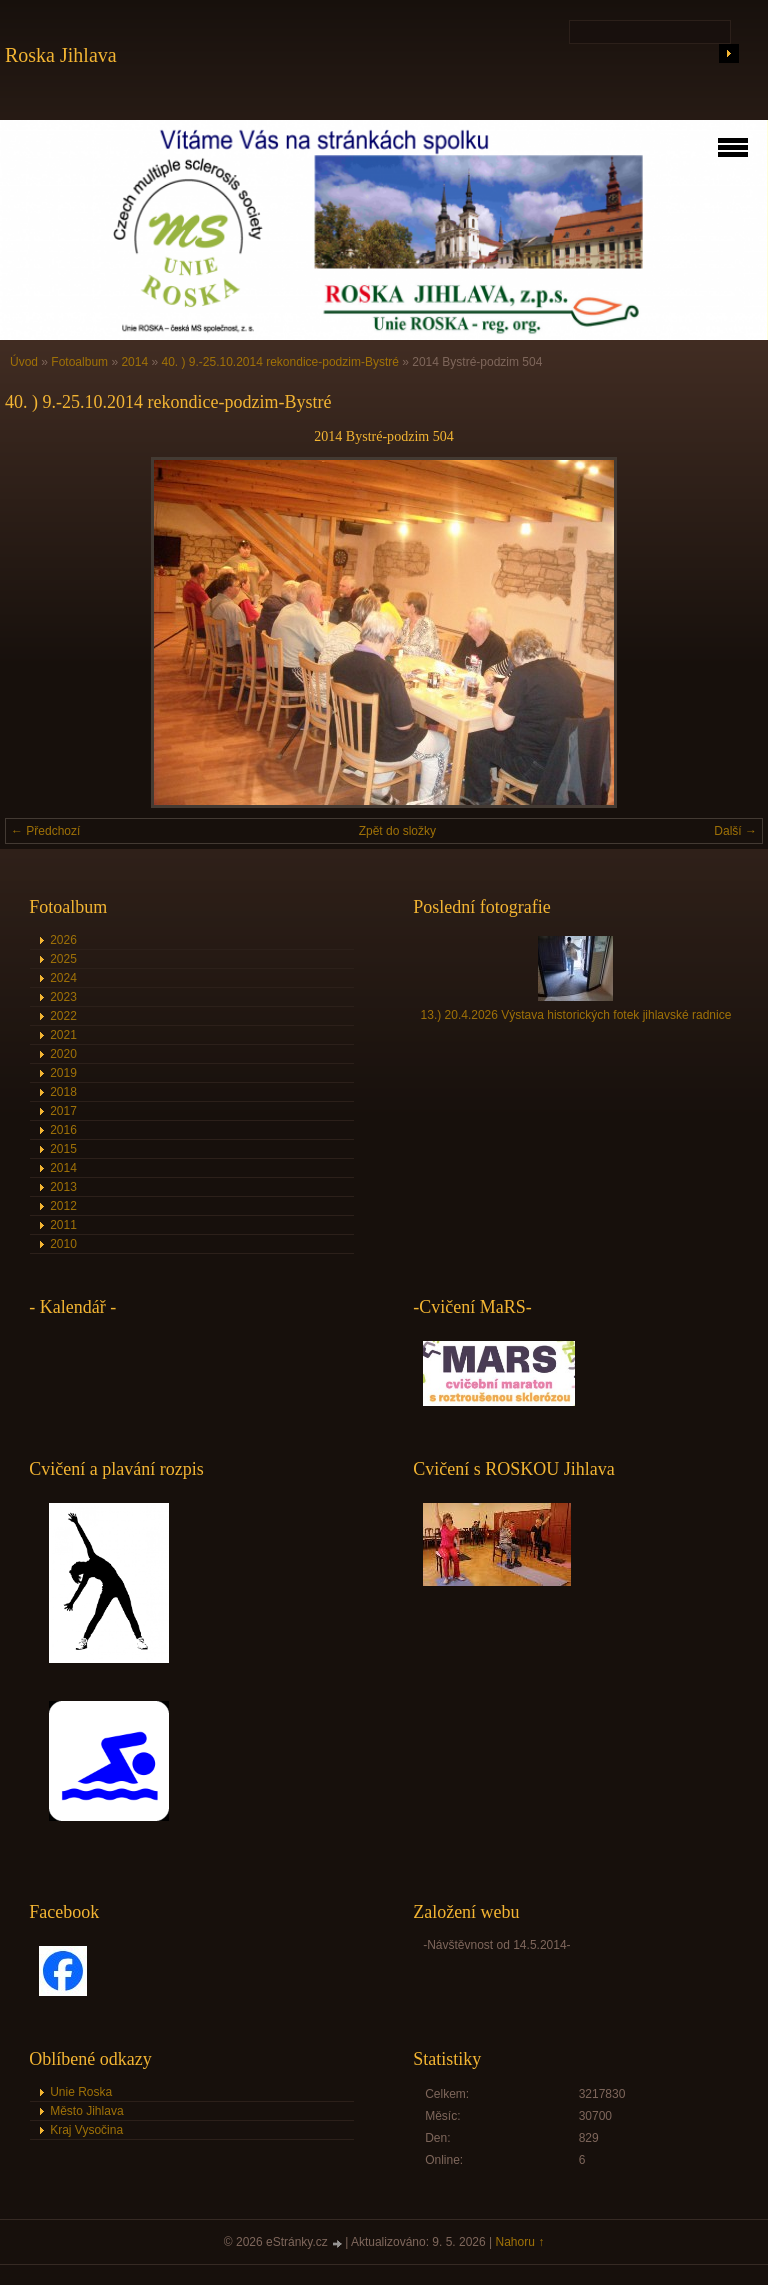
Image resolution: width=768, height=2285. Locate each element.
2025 (63, 959)
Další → (735, 831)
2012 (63, 1206)
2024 (63, 978)
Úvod (24, 362)
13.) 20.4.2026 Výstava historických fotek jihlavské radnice (576, 1015)
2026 (63, 940)
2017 (63, 1111)
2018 (63, 1092)
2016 (63, 1130)
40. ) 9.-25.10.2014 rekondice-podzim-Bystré (279, 362)
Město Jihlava (86, 2111)
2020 (63, 1054)
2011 (63, 1225)
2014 (134, 362)
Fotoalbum (79, 362)
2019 (63, 1073)
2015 (63, 1149)
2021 (63, 1035)
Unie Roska (81, 2092)
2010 (63, 1244)
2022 (63, 1016)
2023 (63, 997)
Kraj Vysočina (86, 2130)
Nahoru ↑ (520, 2242)
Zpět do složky (397, 831)
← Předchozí (45, 831)
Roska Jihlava (61, 55)
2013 (63, 1187)
